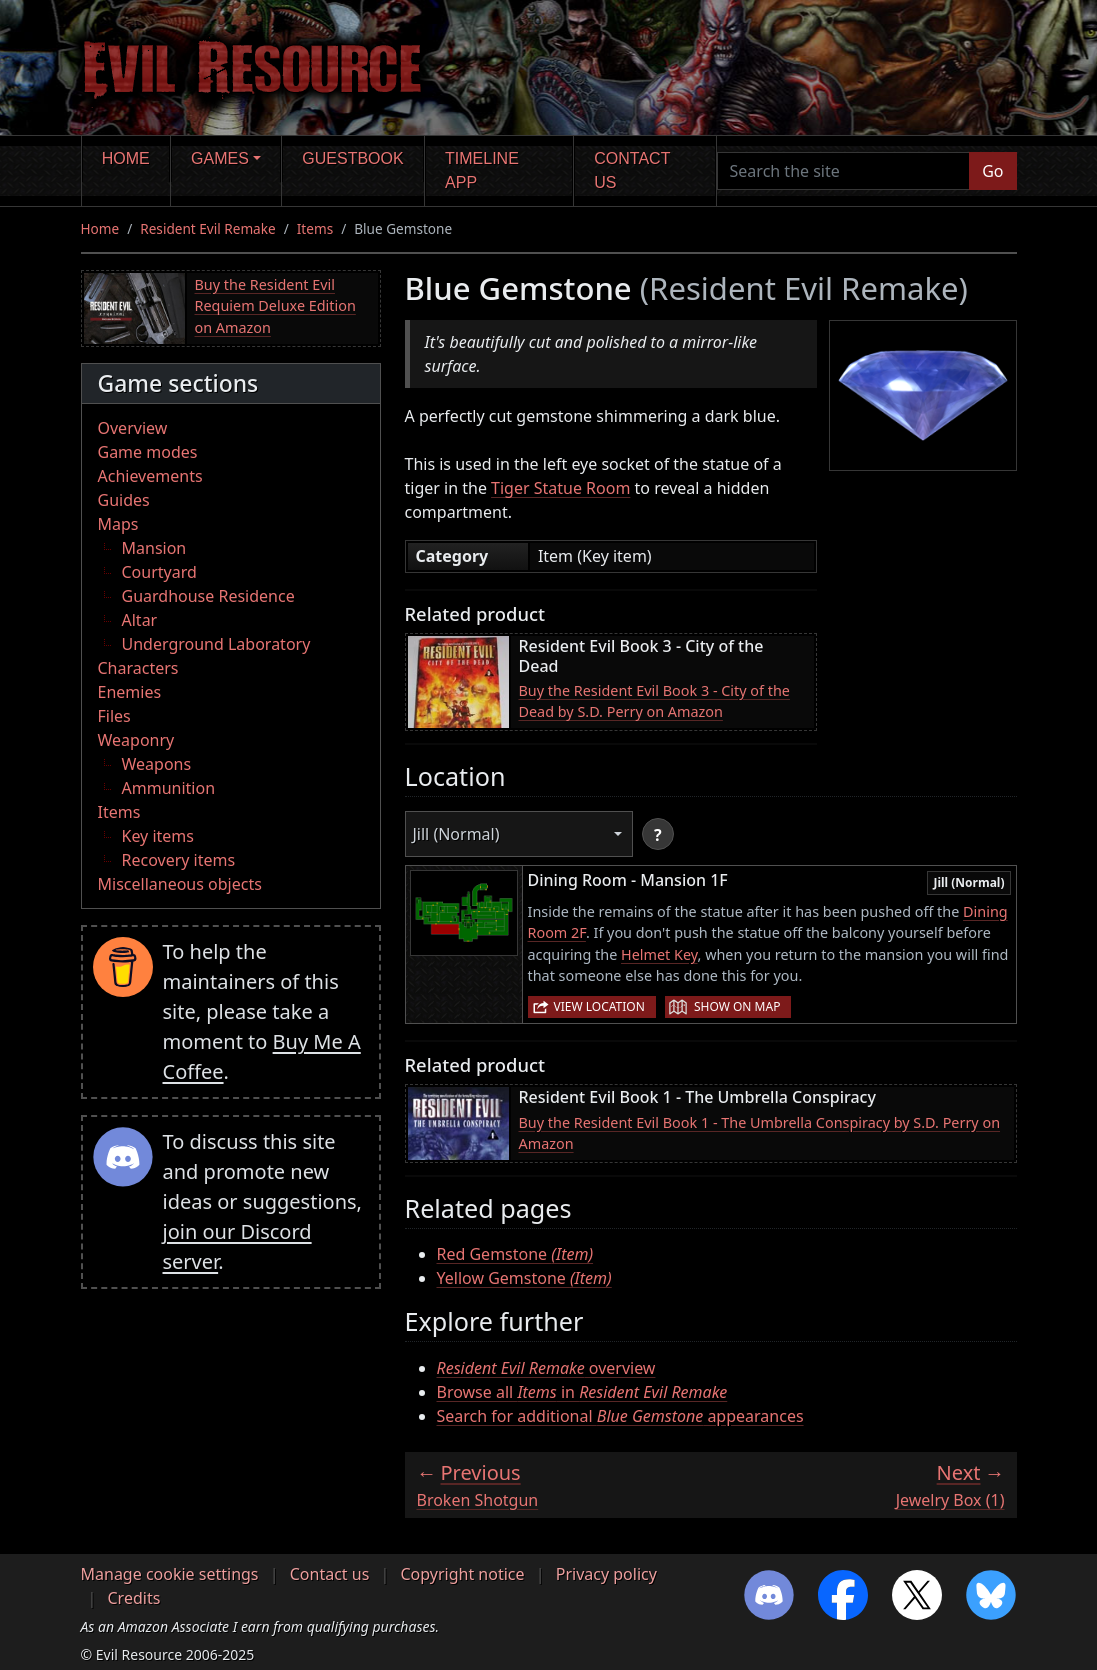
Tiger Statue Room (560, 488)
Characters (138, 668)
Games (220, 158)
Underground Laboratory (216, 644)
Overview (133, 428)
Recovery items (179, 860)
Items (315, 228)
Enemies (130, 692)
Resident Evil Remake (207, 228)
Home (126, 158)
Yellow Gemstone (524, 1278)
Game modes (148, 452)
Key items (158, 836)
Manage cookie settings (170, 1574)
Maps (118, 524)
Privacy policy (606, 1574)
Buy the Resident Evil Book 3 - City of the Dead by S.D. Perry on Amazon (654, 701)
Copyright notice (463, 1574)
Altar (140, 620)
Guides (124, 500)
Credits (134, 1598)
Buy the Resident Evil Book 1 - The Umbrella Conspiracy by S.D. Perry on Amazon (760, 1133)
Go (992, 171)
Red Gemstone (515, 1254)
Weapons (157, 764)
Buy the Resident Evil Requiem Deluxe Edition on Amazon (275, 306)
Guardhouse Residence (208, 596)
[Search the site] (844, 171)
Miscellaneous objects (180, 884)
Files (114, 716)
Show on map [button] (737, 1006)
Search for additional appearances (620, 1416)
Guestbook (352, 158)
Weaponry (136, 740)
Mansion (154, 548)
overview (546, 1368)
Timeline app (482, 170)
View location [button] (599, 1006)
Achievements (150, 476)
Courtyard (159, 572)
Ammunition (169, 788)
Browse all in (582, 1392)
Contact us (632, 170)
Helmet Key (659, 954)
